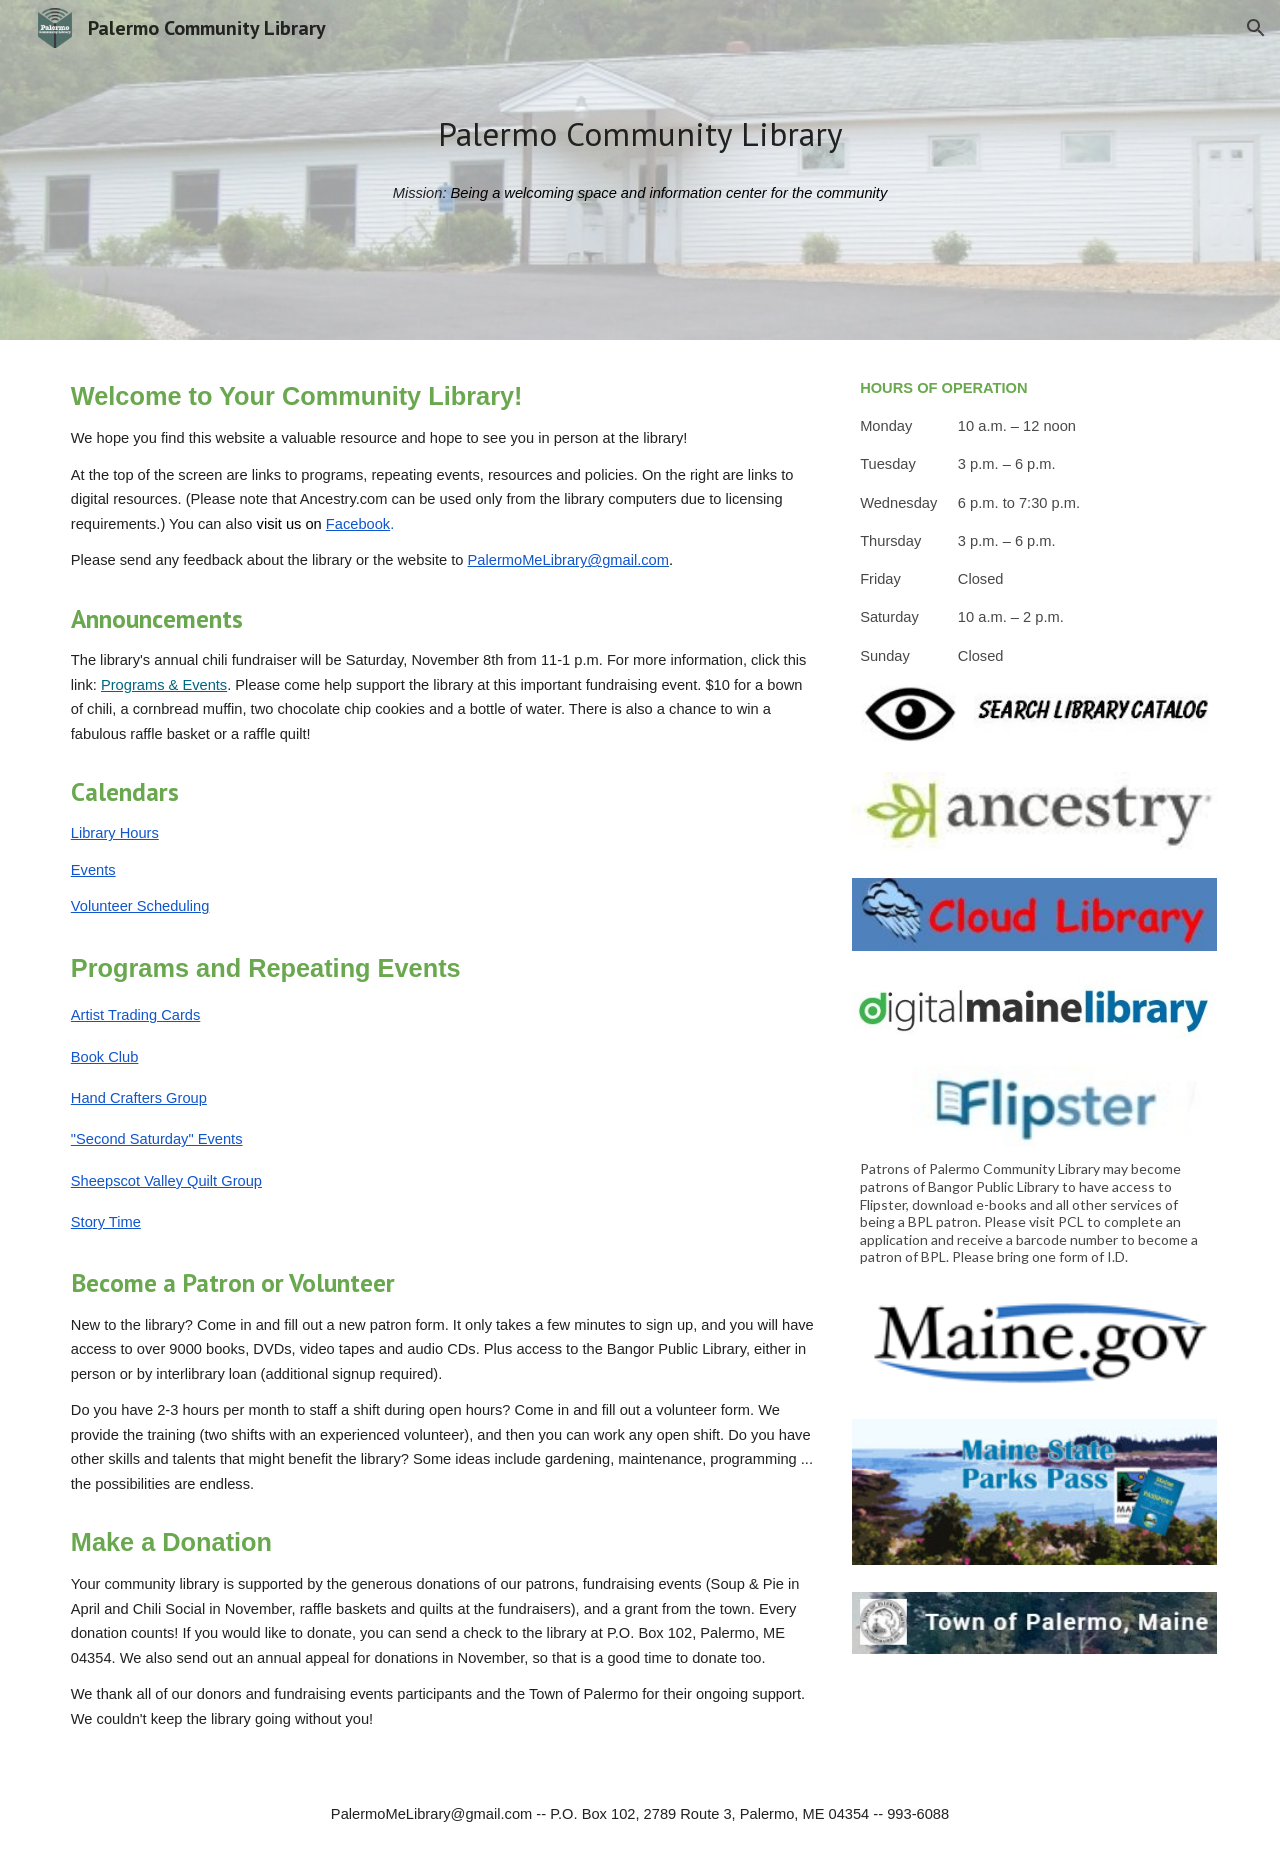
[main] (640, 134)
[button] (1256, 28)
